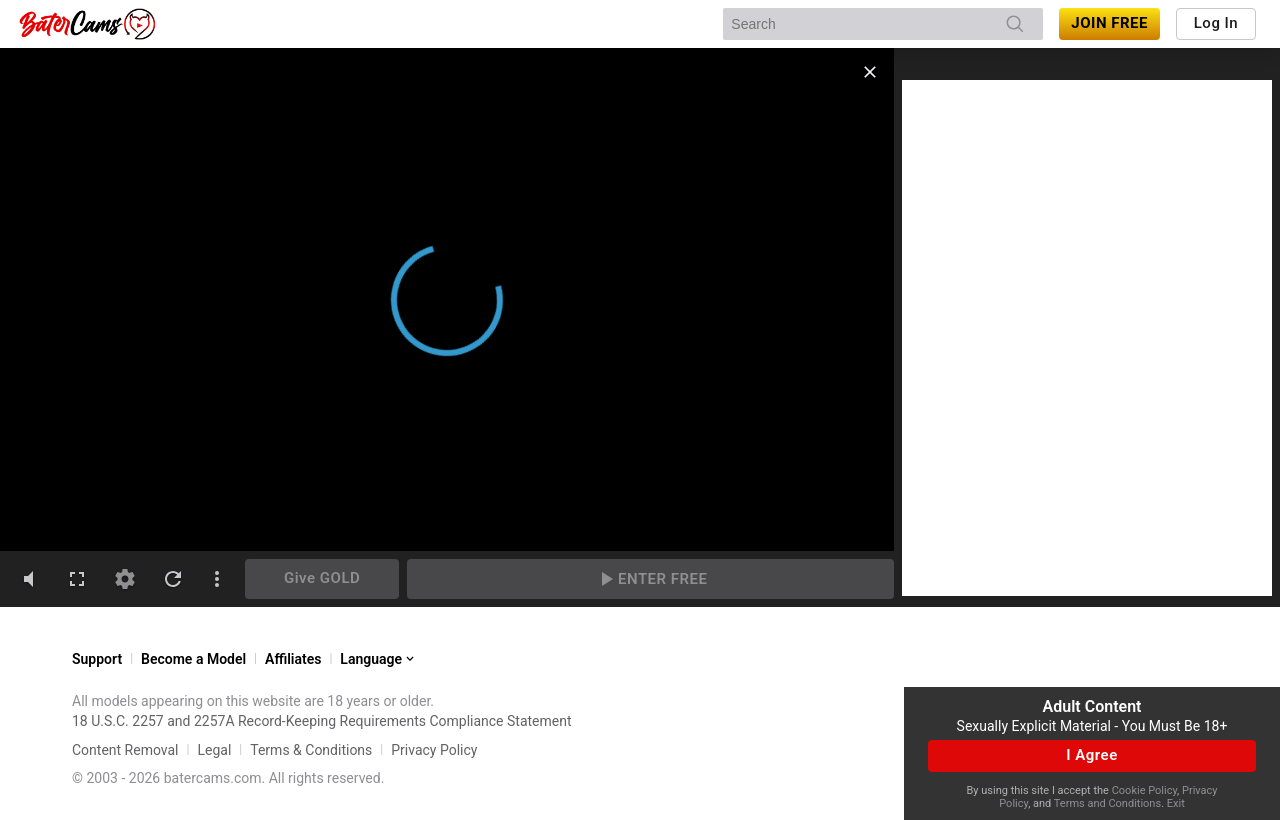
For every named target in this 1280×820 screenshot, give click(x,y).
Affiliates (293, 659)
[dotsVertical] (217, 579)
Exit (1176, 803)
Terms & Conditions (311, 750)
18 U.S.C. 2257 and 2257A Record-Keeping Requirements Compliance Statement (322, 721)
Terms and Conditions (1107, 803)
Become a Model (193, 659)
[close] (870, 72)
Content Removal (125, 750)
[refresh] (173, 579)
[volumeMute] (29, 579)
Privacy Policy (434, 750)
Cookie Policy (1144, 790)
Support (97, 659)
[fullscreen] (77, 579)
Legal (214, 750)
